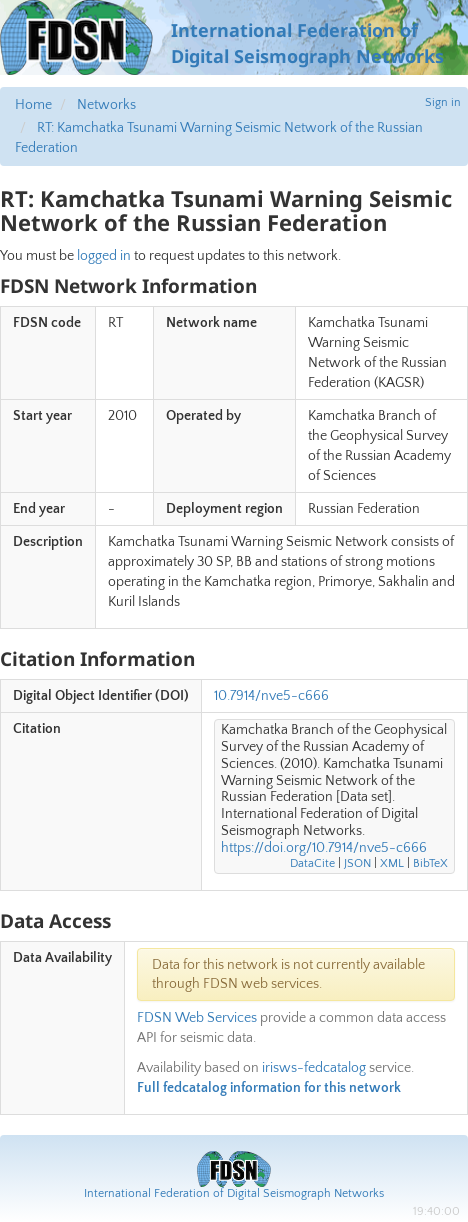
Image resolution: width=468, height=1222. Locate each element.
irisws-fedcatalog (314, 1068)
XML (392, 863)
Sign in (443, 102)
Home (33, 105)
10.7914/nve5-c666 (271, 696)
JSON (357, 863)
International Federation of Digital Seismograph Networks (234, 1193)
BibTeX (430, 863)
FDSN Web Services (197, 1018)
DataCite (312, 863)
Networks (106, 105)
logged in (104, 256)
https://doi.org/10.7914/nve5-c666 (324, 848)
